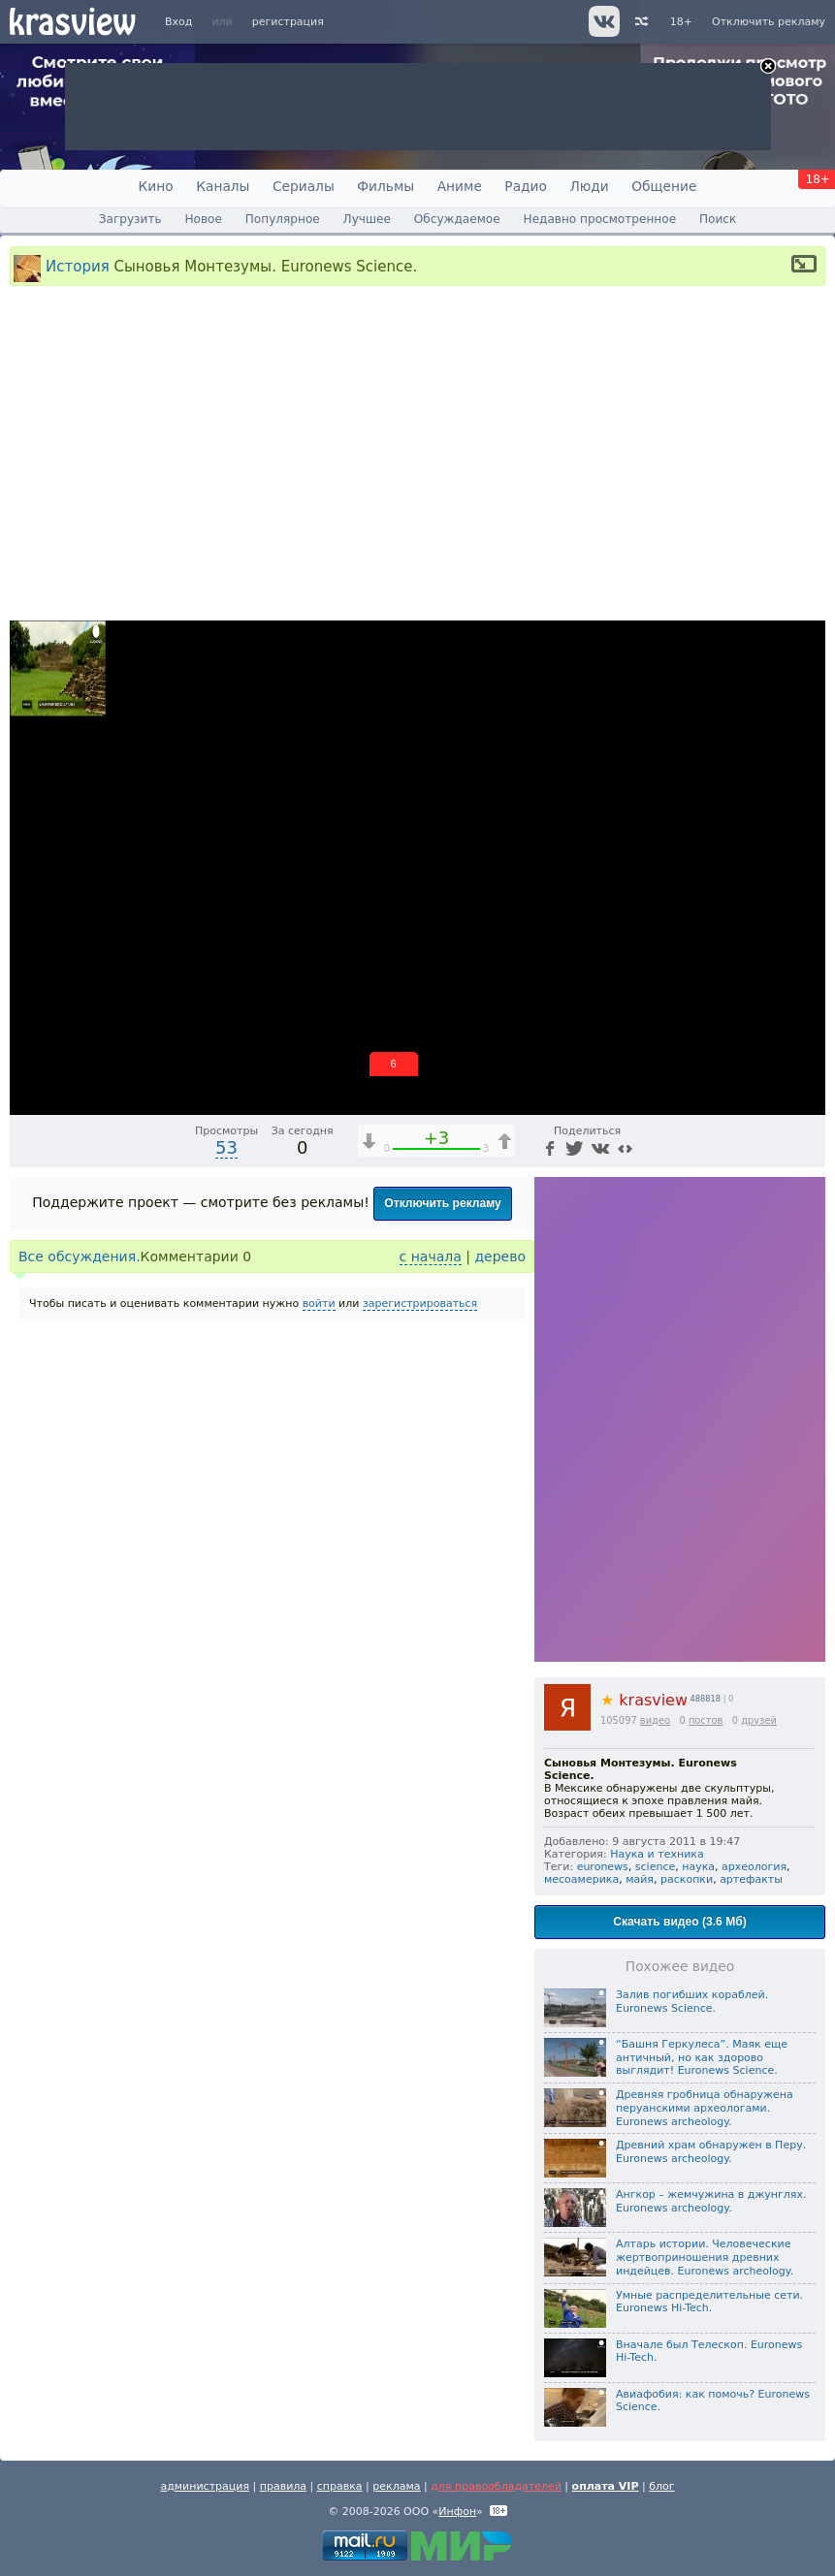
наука (698, 1866)
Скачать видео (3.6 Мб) (679, 1921)
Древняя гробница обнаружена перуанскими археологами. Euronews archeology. (704, 2108)
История (78, 265)
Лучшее (367, 219)
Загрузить (130, 219)
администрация (204, 2486)
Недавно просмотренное (600, 219)
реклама (396, 2486)
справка (340, 2486)
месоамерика (581, 1879)
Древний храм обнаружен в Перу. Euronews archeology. (711, 2152)
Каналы (222, 186)
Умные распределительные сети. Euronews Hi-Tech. (709, 2302)
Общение (663, 186)
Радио (525, 186)
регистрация (288, 22)
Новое (202, 219)
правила (283, 2486)
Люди (588, 186)
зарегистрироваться (420, 1303)
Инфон (457, 2511)
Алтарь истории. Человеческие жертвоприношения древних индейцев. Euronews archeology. (704, 2257)
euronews (602, 1866)
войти (319, 1303)
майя (640, 1879)
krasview (644, 1700)
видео (655, 1720)
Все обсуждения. (79, 1256)
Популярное (282, 219)
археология (754, 1866)
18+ (681, 22)
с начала (431, 1256)
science (655, 1866)
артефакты (751, 1879)
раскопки (686, 1879)
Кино (156, 186)
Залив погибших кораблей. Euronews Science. (692, 2001)
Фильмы (385, 186)
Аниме (459, 186)
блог (661, 2486)
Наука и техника (656, 1854)
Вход (178, 22)
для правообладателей (496, 2486)
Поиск (717, 219)
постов (706, 1720)
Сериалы (304, 186)
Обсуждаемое (457, 219)
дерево (500, 1256)
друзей (759, 1720)
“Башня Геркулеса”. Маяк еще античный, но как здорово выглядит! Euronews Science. (701, 2058)
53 (226, 1147)
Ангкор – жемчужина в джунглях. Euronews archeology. (711, 2201)
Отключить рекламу (768, 22)
